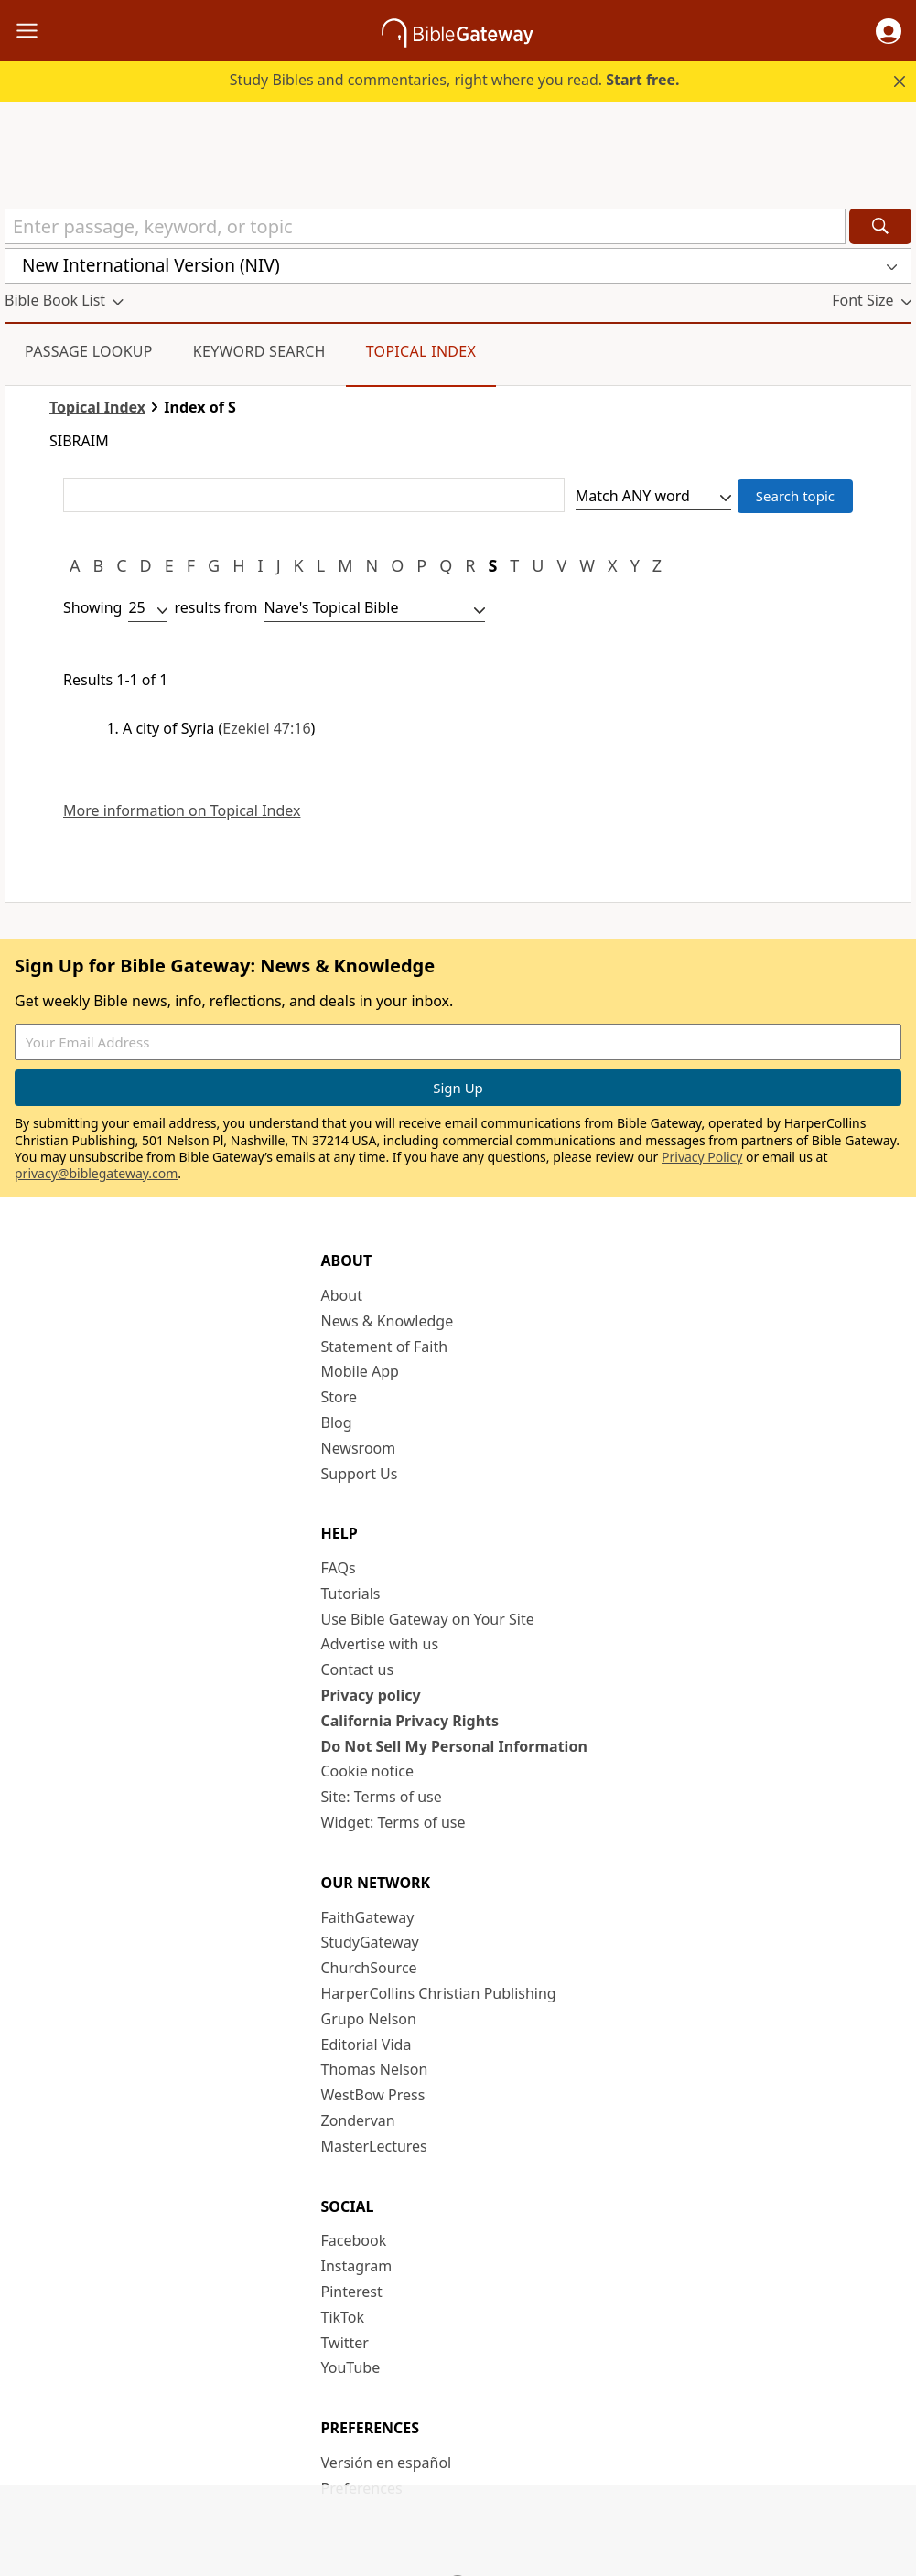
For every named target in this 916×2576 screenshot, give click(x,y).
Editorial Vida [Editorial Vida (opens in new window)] (366, 2044)
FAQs (338, 1568)
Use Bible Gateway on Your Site (427, 1619)
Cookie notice (368, 1771)
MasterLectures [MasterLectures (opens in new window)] (374, 2146)
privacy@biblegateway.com (96, 1173)
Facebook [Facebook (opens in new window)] (354, 2240)
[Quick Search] (425, 226)
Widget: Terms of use (393, 1822)
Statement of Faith (384, 1346)
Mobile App (360, 1371)
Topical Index (421, 351)
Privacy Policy (702, 1156)
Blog (336, 1422)
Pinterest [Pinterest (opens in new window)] (352, 2291)
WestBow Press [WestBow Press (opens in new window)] (373, 2095)
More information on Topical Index (181, 811)
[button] (888, 31)
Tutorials (351, 1593)
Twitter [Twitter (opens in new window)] (345, 2343)
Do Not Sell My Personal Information (454, 1746)
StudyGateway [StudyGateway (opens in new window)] (370, 1942)
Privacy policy (371, 1695)
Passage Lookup (89, 351)
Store (339, 1397)
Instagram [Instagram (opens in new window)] (357, 2266)
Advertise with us (380, 1644)
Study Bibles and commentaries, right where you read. (455, 80)
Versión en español (386, 2463)
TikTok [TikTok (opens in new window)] (343, 2317)
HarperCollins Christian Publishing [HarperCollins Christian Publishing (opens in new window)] (438, 1993)
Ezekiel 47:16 (266, 728)
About (341, 1295)
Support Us (359, 1474)
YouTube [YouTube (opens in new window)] (351, 2367)
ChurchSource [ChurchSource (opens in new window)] (369, 1968)
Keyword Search (259, 351)
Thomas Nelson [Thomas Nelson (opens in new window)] (374, 2069)
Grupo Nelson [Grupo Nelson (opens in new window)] (368, 2019)
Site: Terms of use (381, 1797)
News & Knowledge (387, 1321)
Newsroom (358, 1448)
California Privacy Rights (410, 1721)
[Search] (880, 226)
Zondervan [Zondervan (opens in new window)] (358, 2120)
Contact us (357, 1669)
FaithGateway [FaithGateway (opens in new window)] (368, 1917)
